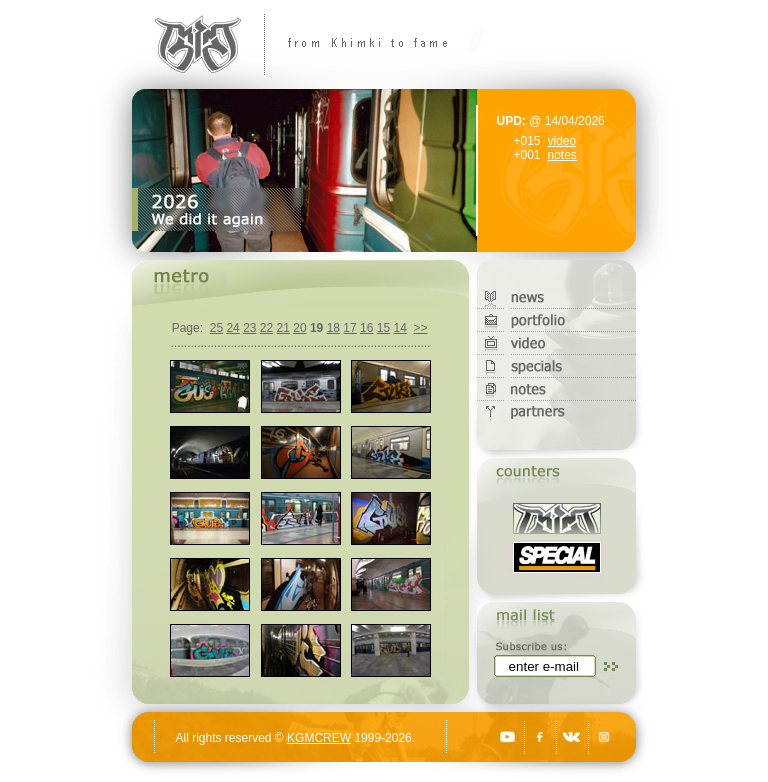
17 (349, 328)
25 (216, 328)
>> (420, 328)
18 (333, 328)
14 (399, 328)
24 (232, 328)
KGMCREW (319, 738)
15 (383, 328)
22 (266, 328)
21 (283, 328)
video (562, 141)
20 (299, 328)
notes (562, 155)
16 (366, 328)
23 (249, 328)
